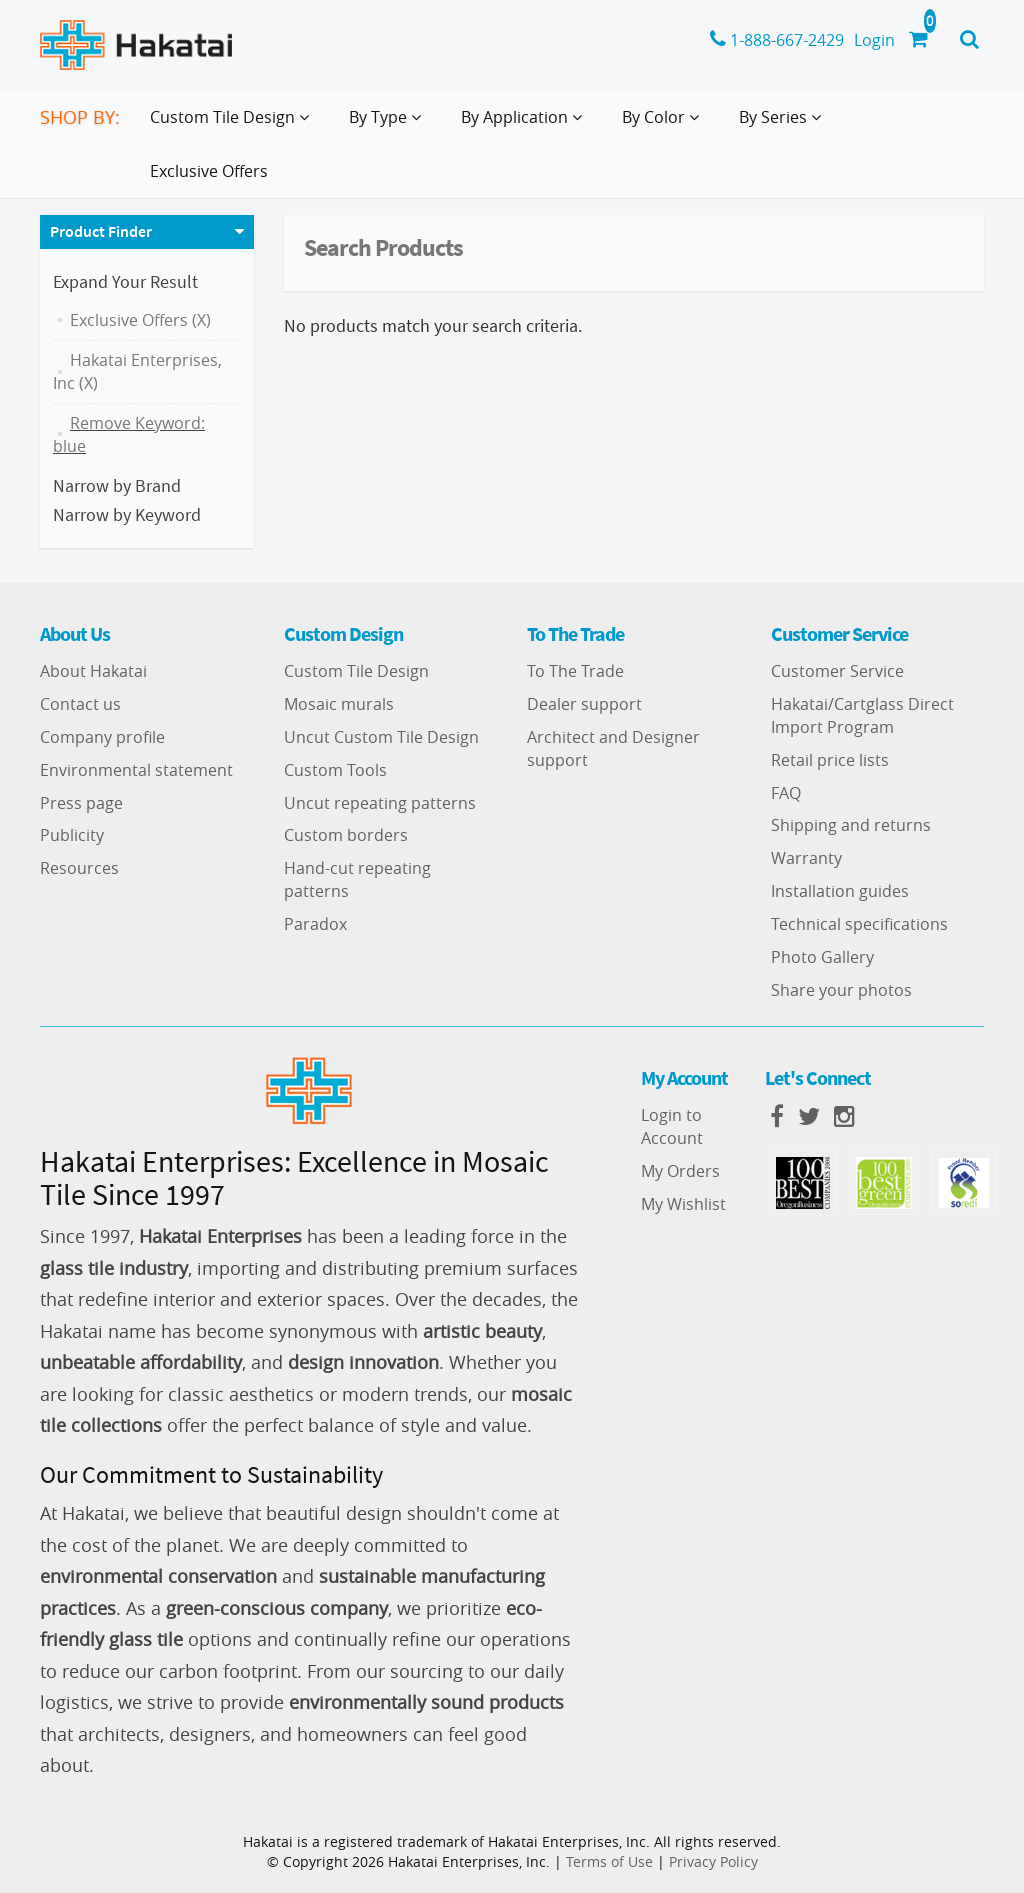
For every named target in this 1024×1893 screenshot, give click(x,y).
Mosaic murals (339, 704)
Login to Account (672, 1126)
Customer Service (837, 671)
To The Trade (575, 671)
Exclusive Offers (209, 171)
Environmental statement (136, 770)
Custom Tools (335, 770)
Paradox (315, 924)
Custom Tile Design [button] (233, 125)
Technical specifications (859, 924)
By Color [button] (664, 125)
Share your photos (841, 990)
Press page (81, 803)
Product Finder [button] (101, 231)
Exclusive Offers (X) (140, 320)
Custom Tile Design (356, 671)
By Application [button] (525, 125)
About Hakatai (93, 671)
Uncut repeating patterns (380, 803)
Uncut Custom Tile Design (381, 737)
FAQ (786, 793)
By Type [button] (389, 125)
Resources (79, 868)
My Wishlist (683, 1204)
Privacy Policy (713, 1861)
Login (874, 40)
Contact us (80, 704)
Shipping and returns (851, 825)
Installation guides (840, 891)
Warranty (806, 858)
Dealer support (584, 704)
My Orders (680, 1171)
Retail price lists (830, 760)
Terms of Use (609, 1861)
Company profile (102, 737)
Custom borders (346, 835)
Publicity (72, 835)
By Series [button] (784, 125)
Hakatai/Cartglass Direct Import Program (862, 715)
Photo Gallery (822, 957)
